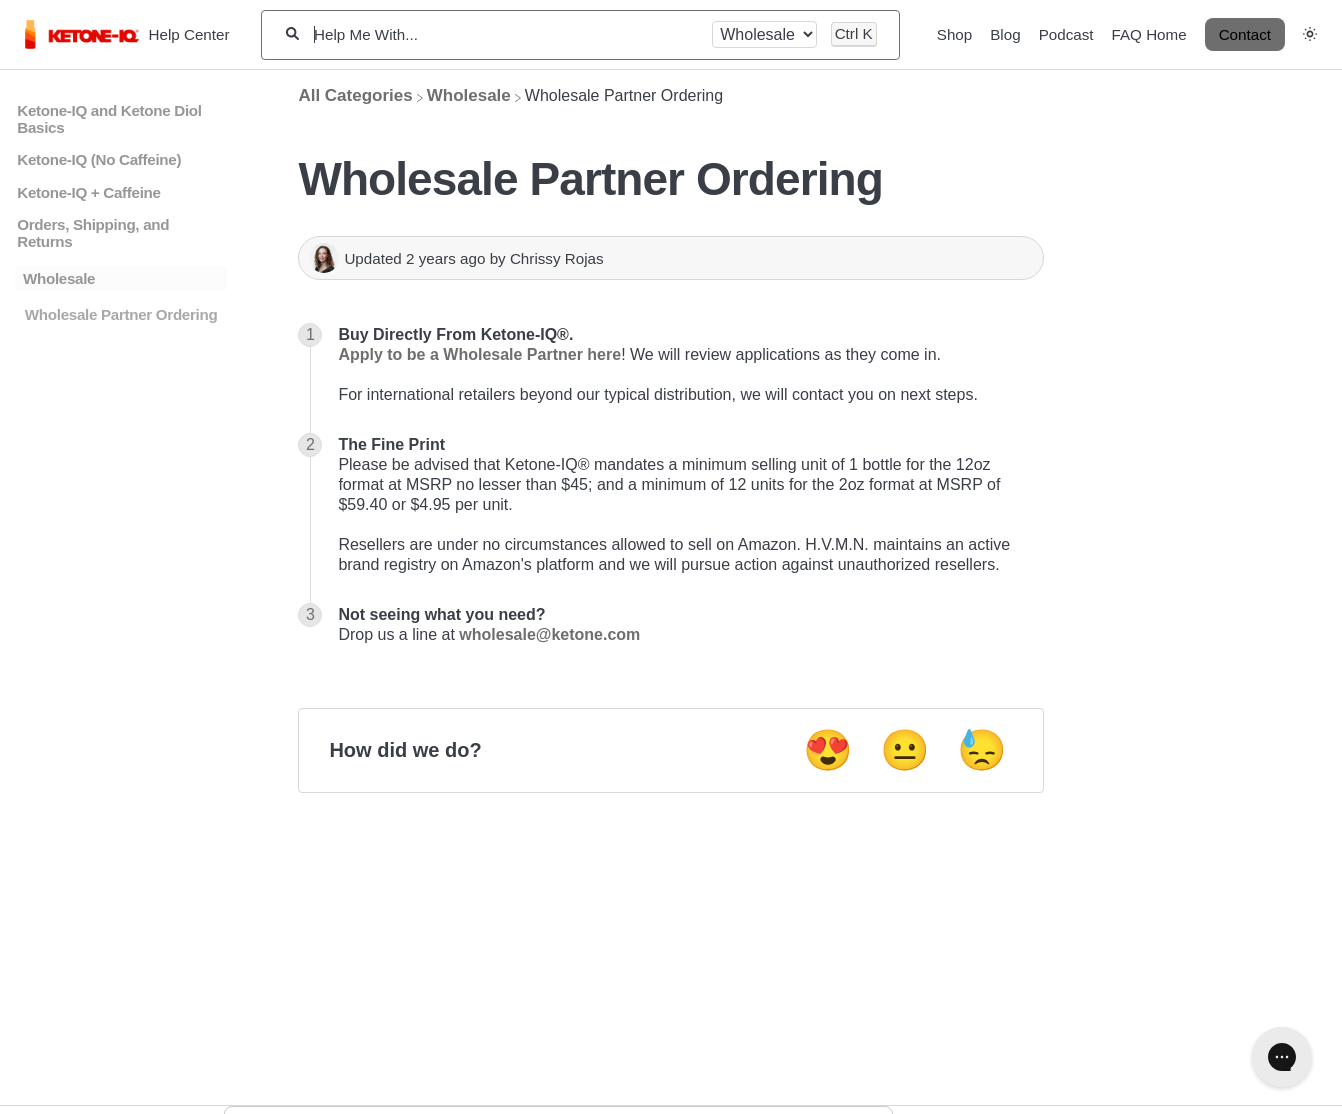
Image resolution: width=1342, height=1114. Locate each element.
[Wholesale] (469, 95)
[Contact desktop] (1245, 35)
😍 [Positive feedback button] (828, 750)
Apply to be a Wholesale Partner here (479, 354)
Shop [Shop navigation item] (954, 34)
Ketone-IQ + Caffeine (88, 192)
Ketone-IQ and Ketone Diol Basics (109, 119)
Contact (1245, 34)
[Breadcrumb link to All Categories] (355, 95)
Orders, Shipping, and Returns (93, 233)
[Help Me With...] (505, 34)
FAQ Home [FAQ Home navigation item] (1149, 34)
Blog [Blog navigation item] (1005, 34)
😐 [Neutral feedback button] (905, 750)
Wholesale (59, 278)
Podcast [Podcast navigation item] (1066, 34)
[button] (1310, 33)
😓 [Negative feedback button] (982, 750)
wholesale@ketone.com (549, 634)
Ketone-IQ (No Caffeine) (99, 159)
